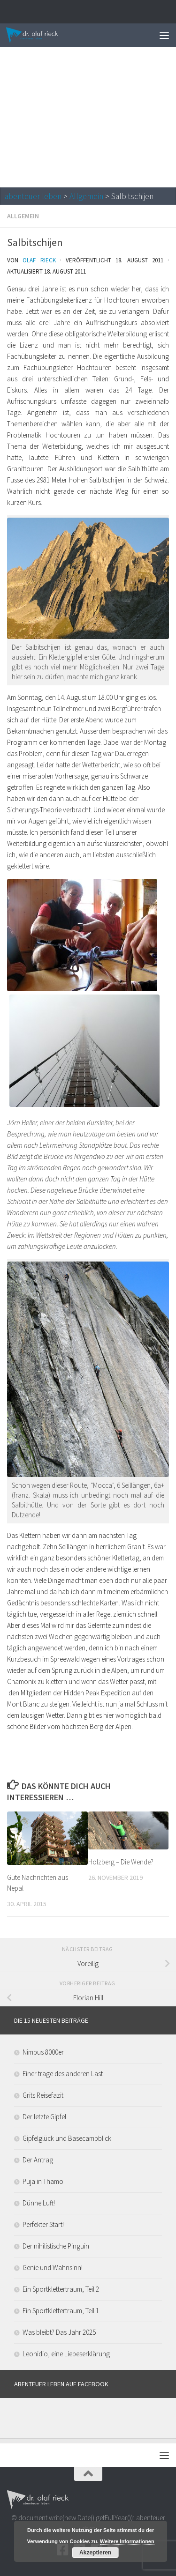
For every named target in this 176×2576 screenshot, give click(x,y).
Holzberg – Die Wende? (120, 1861)
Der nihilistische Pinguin (56, 2246)
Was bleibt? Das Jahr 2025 (59, 2332)
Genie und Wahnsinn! (53, 2267)
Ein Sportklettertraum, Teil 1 (61, 2310)
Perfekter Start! (43, 2224)
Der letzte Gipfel (44, 2116)
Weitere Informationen (127, 2541)
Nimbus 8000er (43, 2052)
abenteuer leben (33, 196)
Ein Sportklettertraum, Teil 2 (61, 2289)
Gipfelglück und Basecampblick (67, 2138)
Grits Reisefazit (43, 2095)
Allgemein (86, 196)
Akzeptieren (95, 2552)
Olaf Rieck (39, 260)
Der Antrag (38, 2159)
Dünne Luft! (39, 2202)
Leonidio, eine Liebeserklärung (66, 2353)
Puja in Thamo (43, 2181)
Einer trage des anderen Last (63, 2073)
